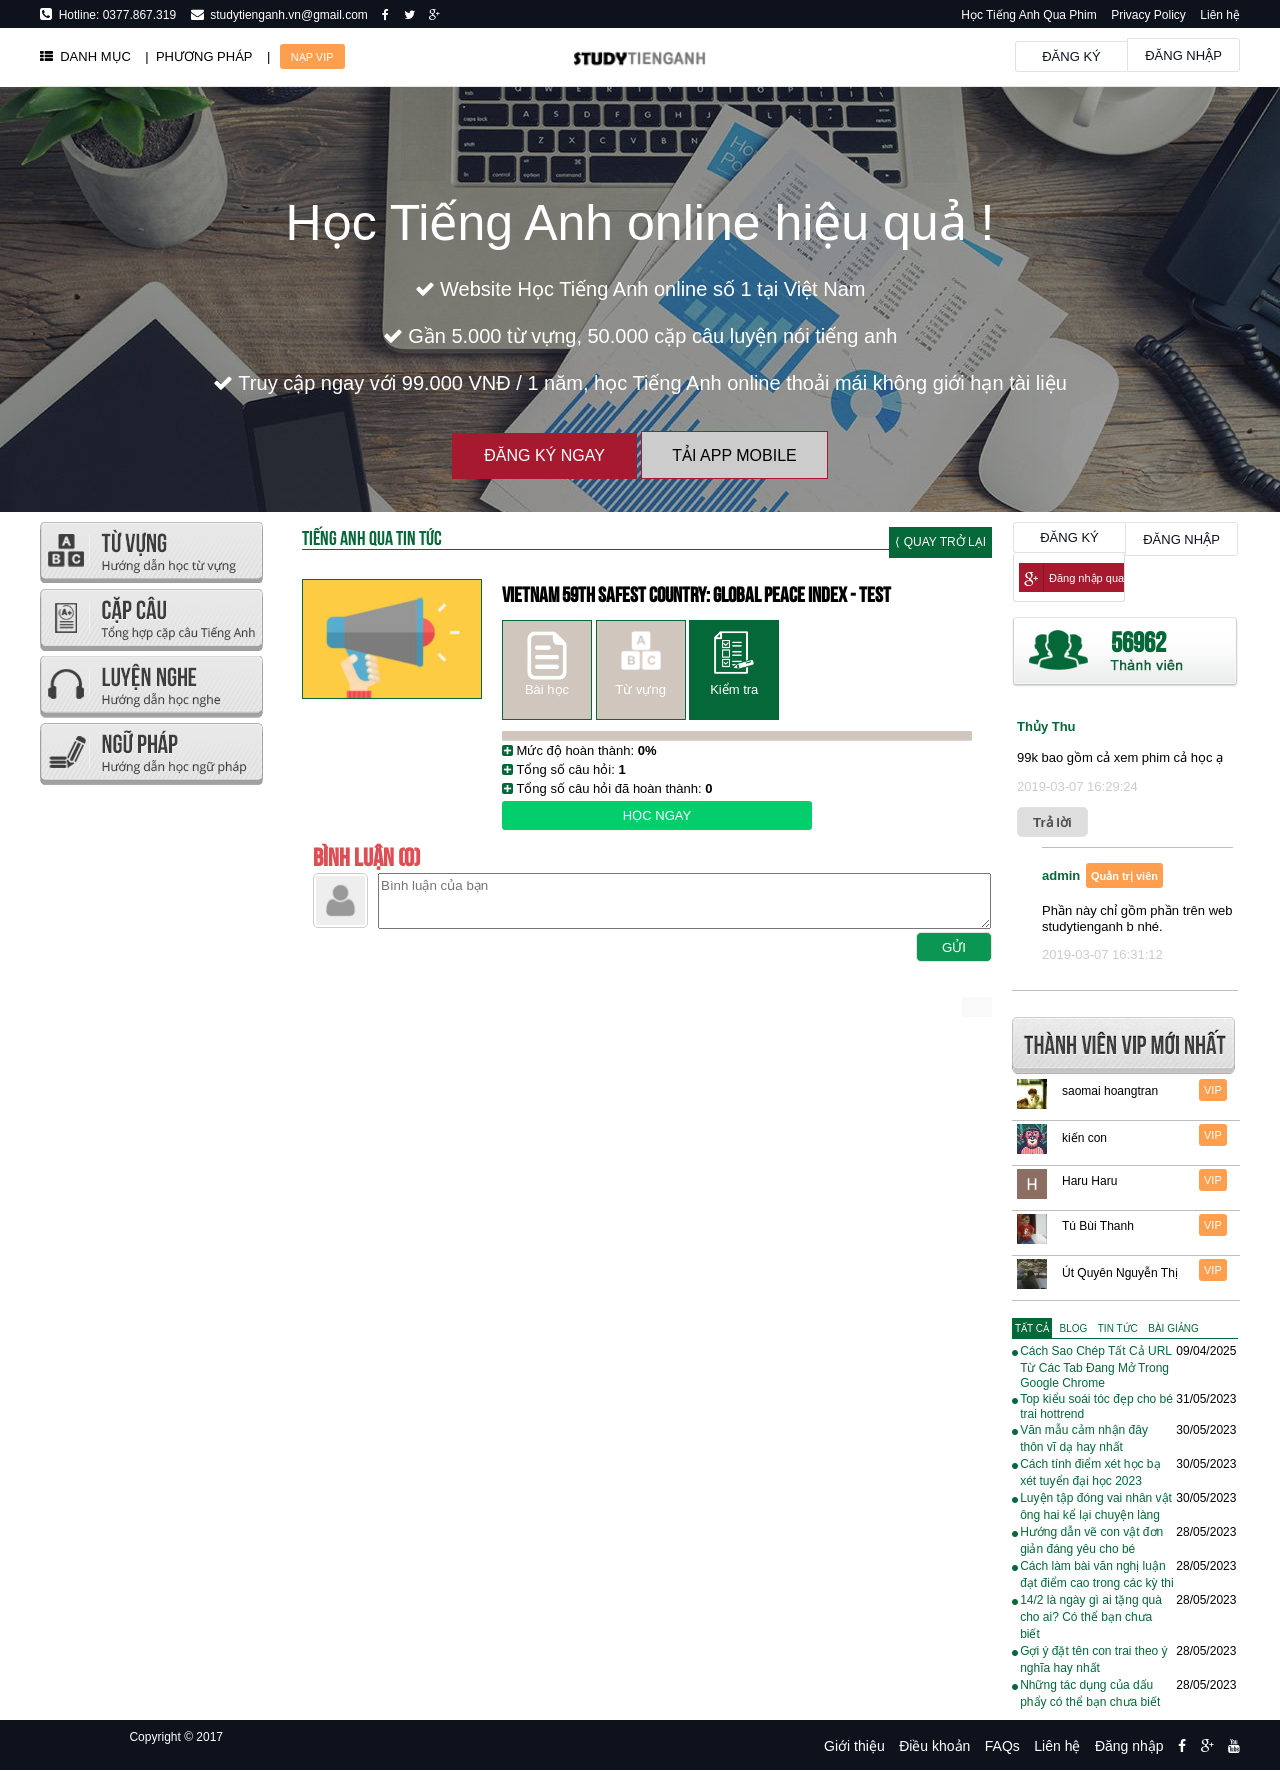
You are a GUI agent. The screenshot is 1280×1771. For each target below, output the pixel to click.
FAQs (1002, 1746)
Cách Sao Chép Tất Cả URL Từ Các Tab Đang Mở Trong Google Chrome (1095, 1367)
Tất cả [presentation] (1032, 1328)
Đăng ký (1071, 56)
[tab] (1032, 1328)
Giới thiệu (854, 1746)
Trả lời (1052, 822)
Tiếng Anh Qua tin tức (372, 536)
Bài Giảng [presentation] (1173, 1328)
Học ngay (657, 815)
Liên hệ (1220, 15)
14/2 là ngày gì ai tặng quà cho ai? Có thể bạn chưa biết (1091, 1617)
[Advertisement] (150, 1090)
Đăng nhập (1183, 55)
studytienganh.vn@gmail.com (286, 15)
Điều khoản (934, 1746)
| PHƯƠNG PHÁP (198, 56)
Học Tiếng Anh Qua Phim (1028, 15)
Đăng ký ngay (544, 455)
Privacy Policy (1148, 15)
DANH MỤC (85, 56)
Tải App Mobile (734, 455)
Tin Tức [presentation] (1118, 1328)
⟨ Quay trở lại (940, 542)
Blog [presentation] (1074, 1328)
